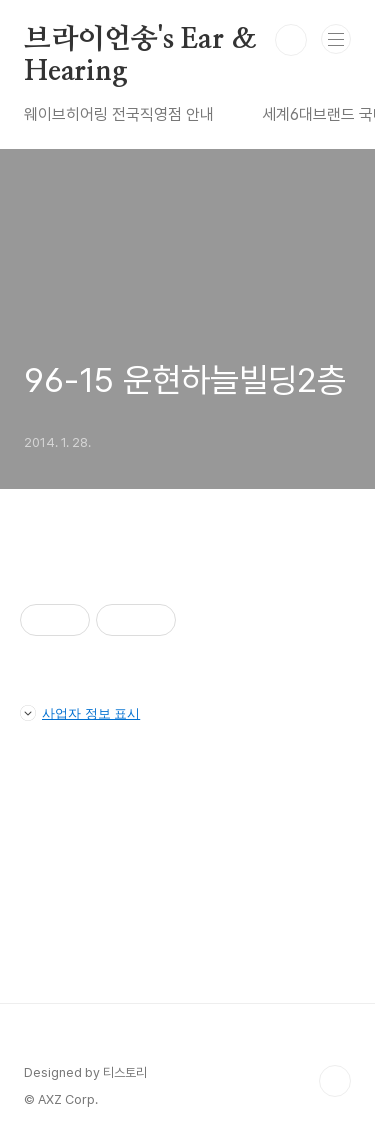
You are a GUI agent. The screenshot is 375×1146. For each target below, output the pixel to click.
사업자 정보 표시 (80, 713)
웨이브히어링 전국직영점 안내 (119, 114)
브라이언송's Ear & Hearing (140, 41)
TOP (335, 1081)
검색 (291, 40)
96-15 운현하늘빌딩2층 (185, 380)
